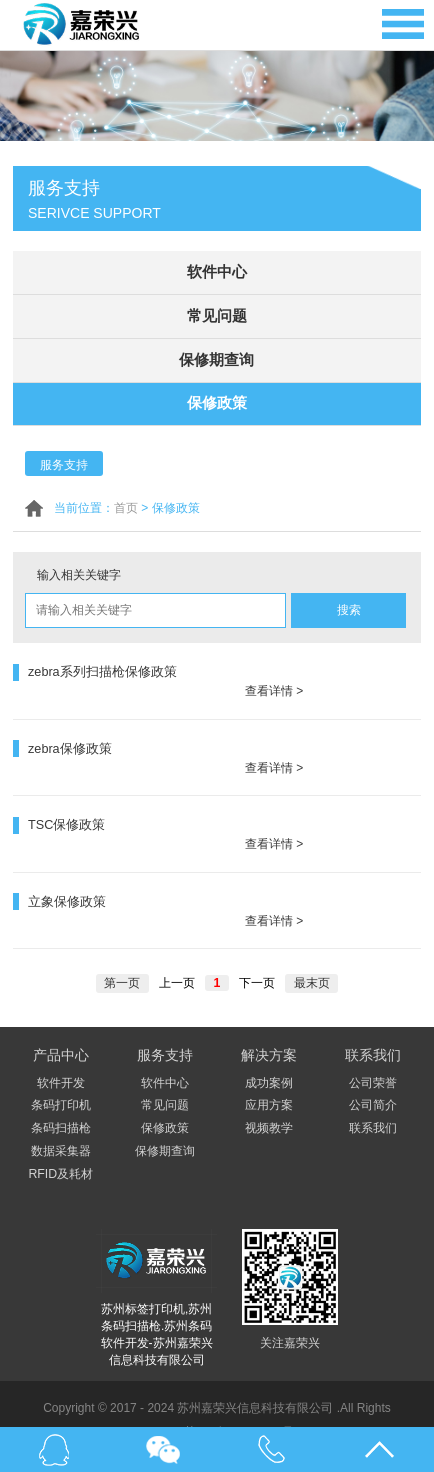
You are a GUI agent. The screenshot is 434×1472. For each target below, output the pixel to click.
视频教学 (269, 1096)
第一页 (123, 951)
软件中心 (217, 272)
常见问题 (217, 314)
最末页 (311, 951)
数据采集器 (61, 1119)
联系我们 (373, 1096)
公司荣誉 (373, 1051)
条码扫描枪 (61, 1096)
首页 (126, 503)
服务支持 (64, 460)
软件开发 (61, 1051)
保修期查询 (217, 356)
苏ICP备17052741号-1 (244, 1400)
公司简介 (373, 1073)
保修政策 (217, 399)
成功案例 (269, 1051)
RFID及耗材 (61, 1142)
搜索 (349, 605)
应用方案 (269, 1073)
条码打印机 (61, 1073)
